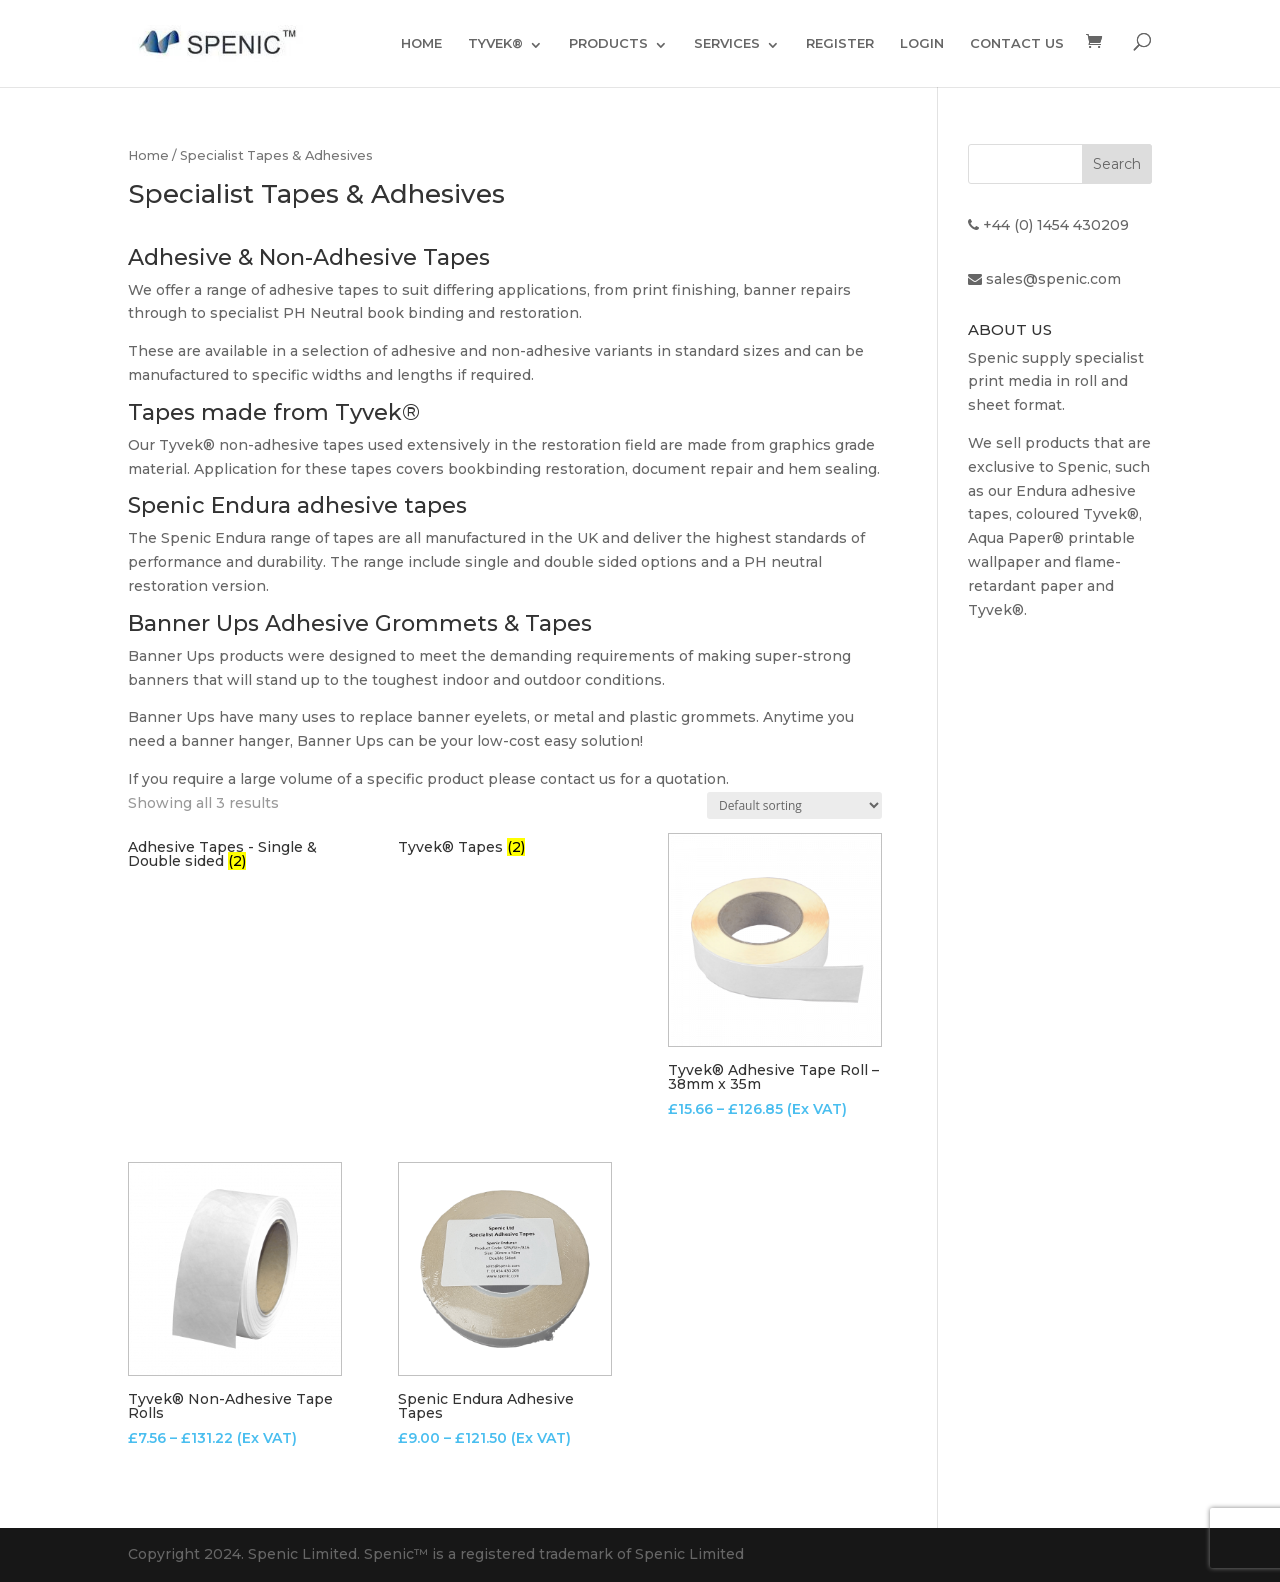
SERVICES (727, 43)
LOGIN (922, 43)
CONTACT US (1017, 43)
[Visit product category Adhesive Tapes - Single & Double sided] (235, 854)
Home (148, 155)
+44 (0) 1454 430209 (1056, 225)
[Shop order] (794, 805)
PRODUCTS (608, 43)
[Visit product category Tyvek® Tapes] (505, 847)
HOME (421, 43)
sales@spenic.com (1053, 279)
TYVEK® (495, 43)
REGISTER (840, 43)
